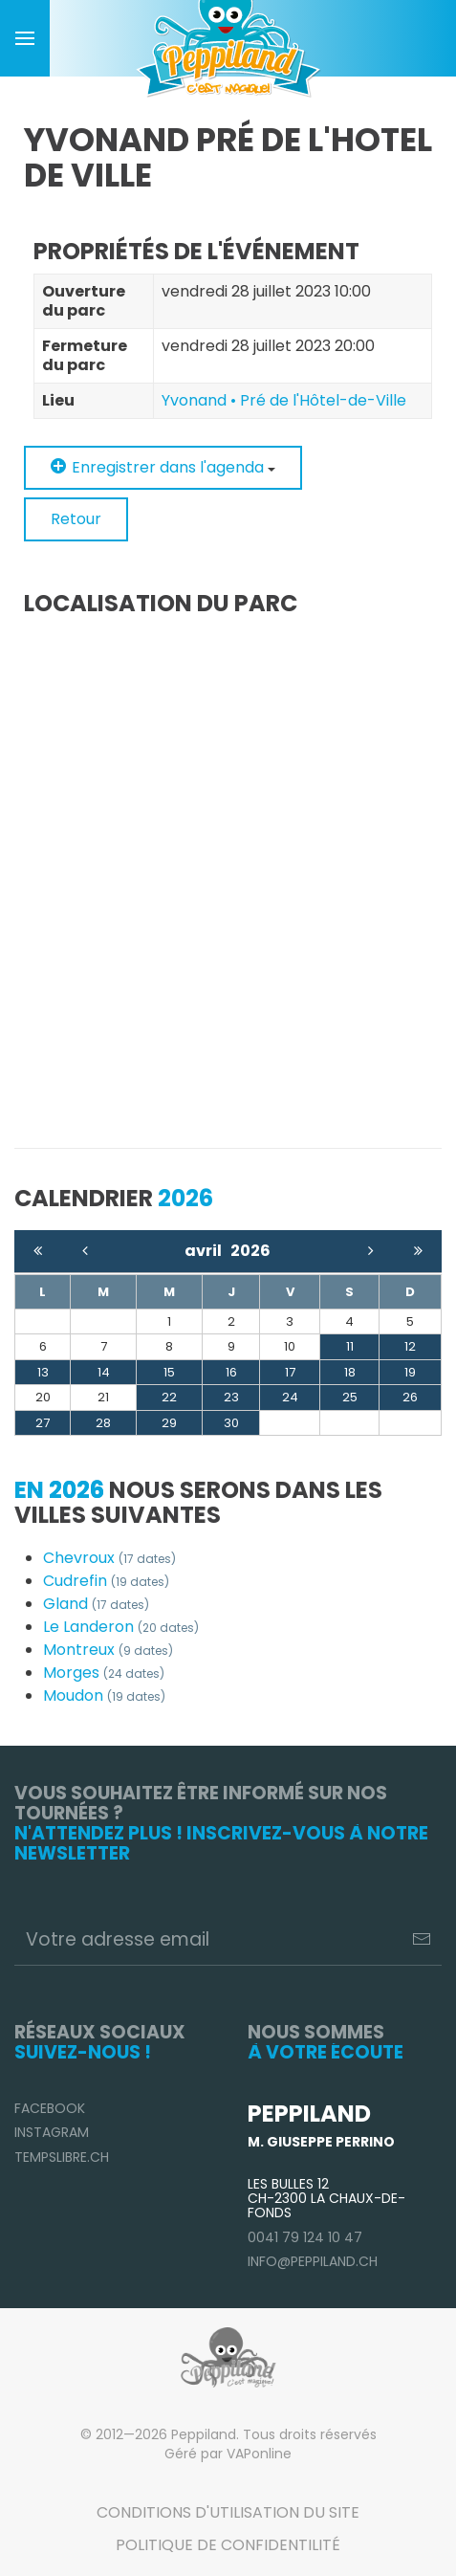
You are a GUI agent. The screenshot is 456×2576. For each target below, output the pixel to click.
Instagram (51, 2132)
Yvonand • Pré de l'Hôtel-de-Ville (284, 400)
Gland (96, 1604)
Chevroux (109, 1558)
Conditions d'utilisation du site (228, 2512)
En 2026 (59, 1490)
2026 (250, 1251)
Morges (103, 1673)
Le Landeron (121, 1627)
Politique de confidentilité (228, 2545)
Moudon (104, 1695)
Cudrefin (106, 1581)
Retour (76, 519)
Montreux (108, 1650)
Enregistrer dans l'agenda (163, 467)
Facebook (49, 2108)
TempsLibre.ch (61, 2157)
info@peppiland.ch (313, 2261)
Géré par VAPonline (228, 2453)
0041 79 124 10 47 (305, 2237)
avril (207, 1251)
